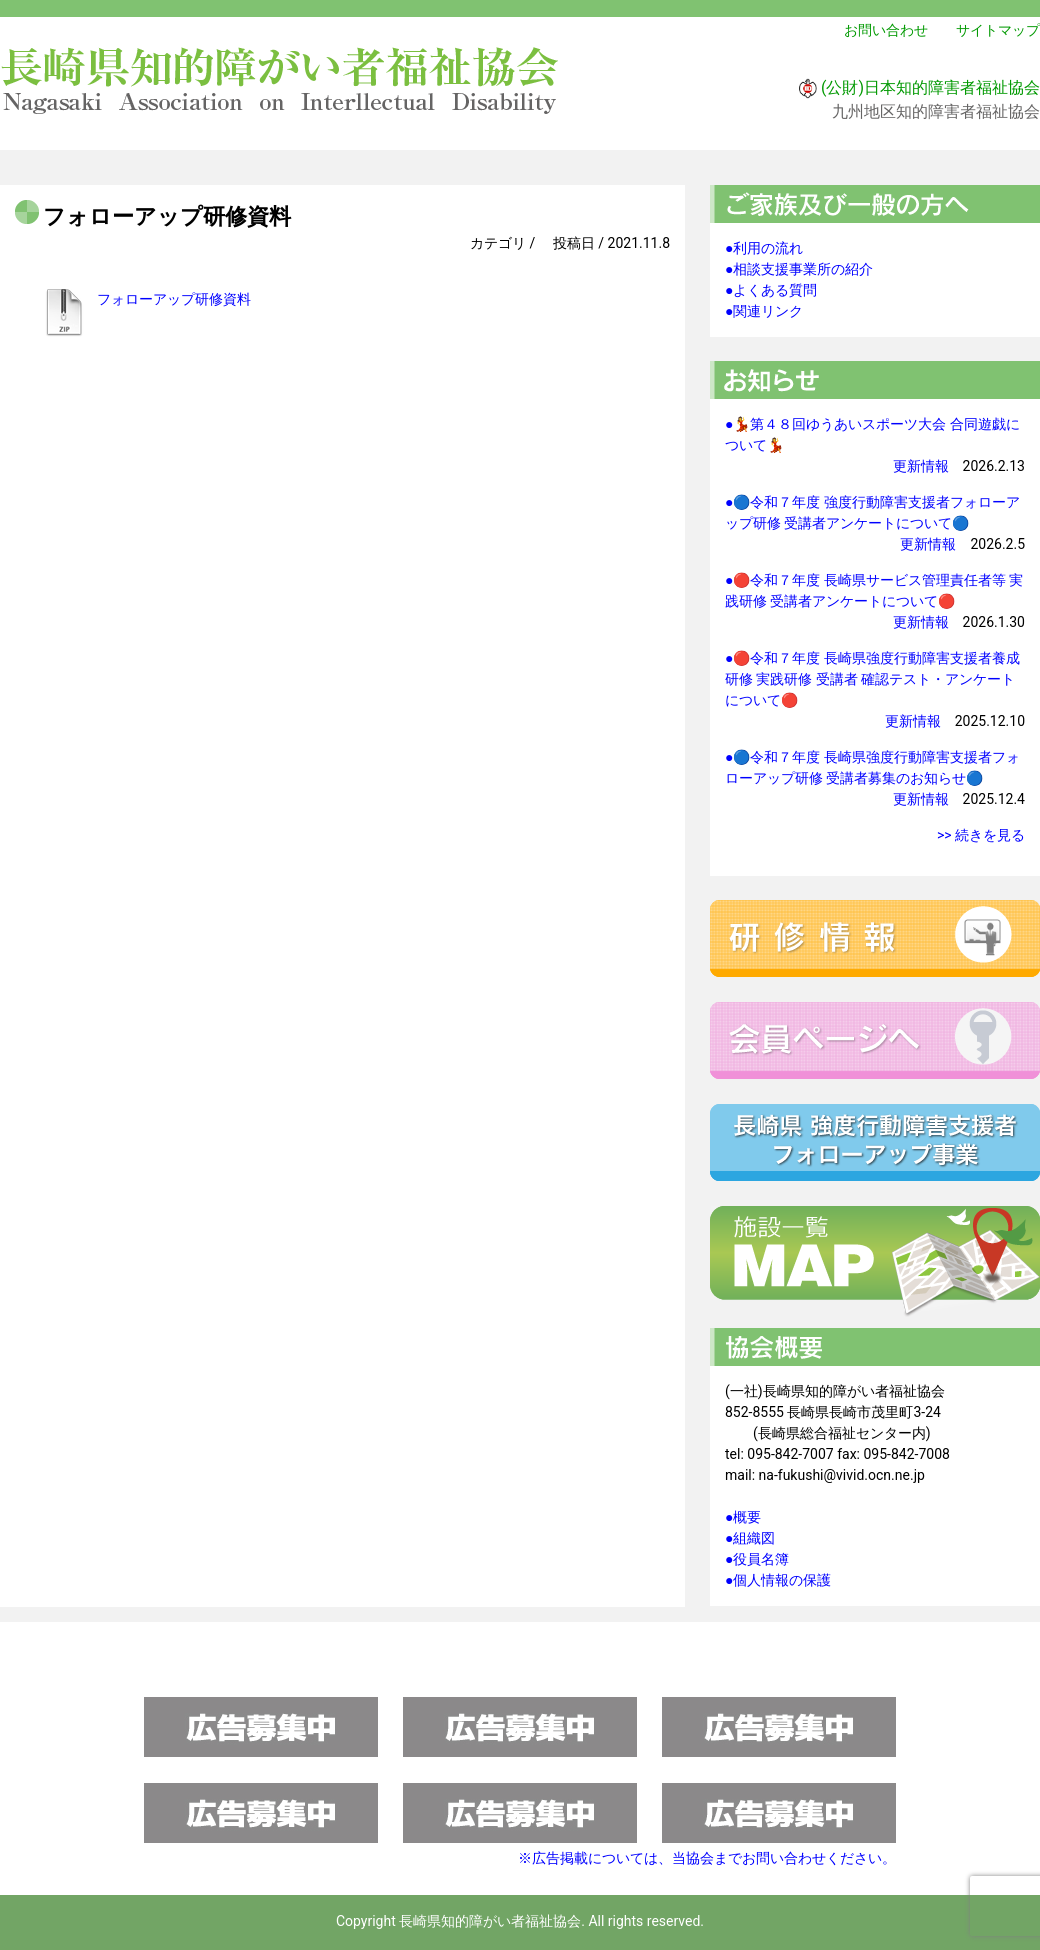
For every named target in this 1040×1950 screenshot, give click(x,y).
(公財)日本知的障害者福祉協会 (930, 87)
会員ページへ (875, 1040)
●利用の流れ (764, 248)
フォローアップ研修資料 (174, 299)
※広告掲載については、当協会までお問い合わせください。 (707, 1858)
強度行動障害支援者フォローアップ (875, 1142)
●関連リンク (764, 311)
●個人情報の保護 (778, 1580)
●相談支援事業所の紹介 (799, 269)
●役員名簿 (757, 1559)
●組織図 (750, 1538)
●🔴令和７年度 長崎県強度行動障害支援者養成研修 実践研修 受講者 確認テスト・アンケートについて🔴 (872, 679)
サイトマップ (998, 30)
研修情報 (875, 938)
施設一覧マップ (875, 1262)
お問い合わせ (886, 30)
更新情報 (921, 466)
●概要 (743, 1517)
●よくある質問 (771, 290)
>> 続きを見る (981, 835)
